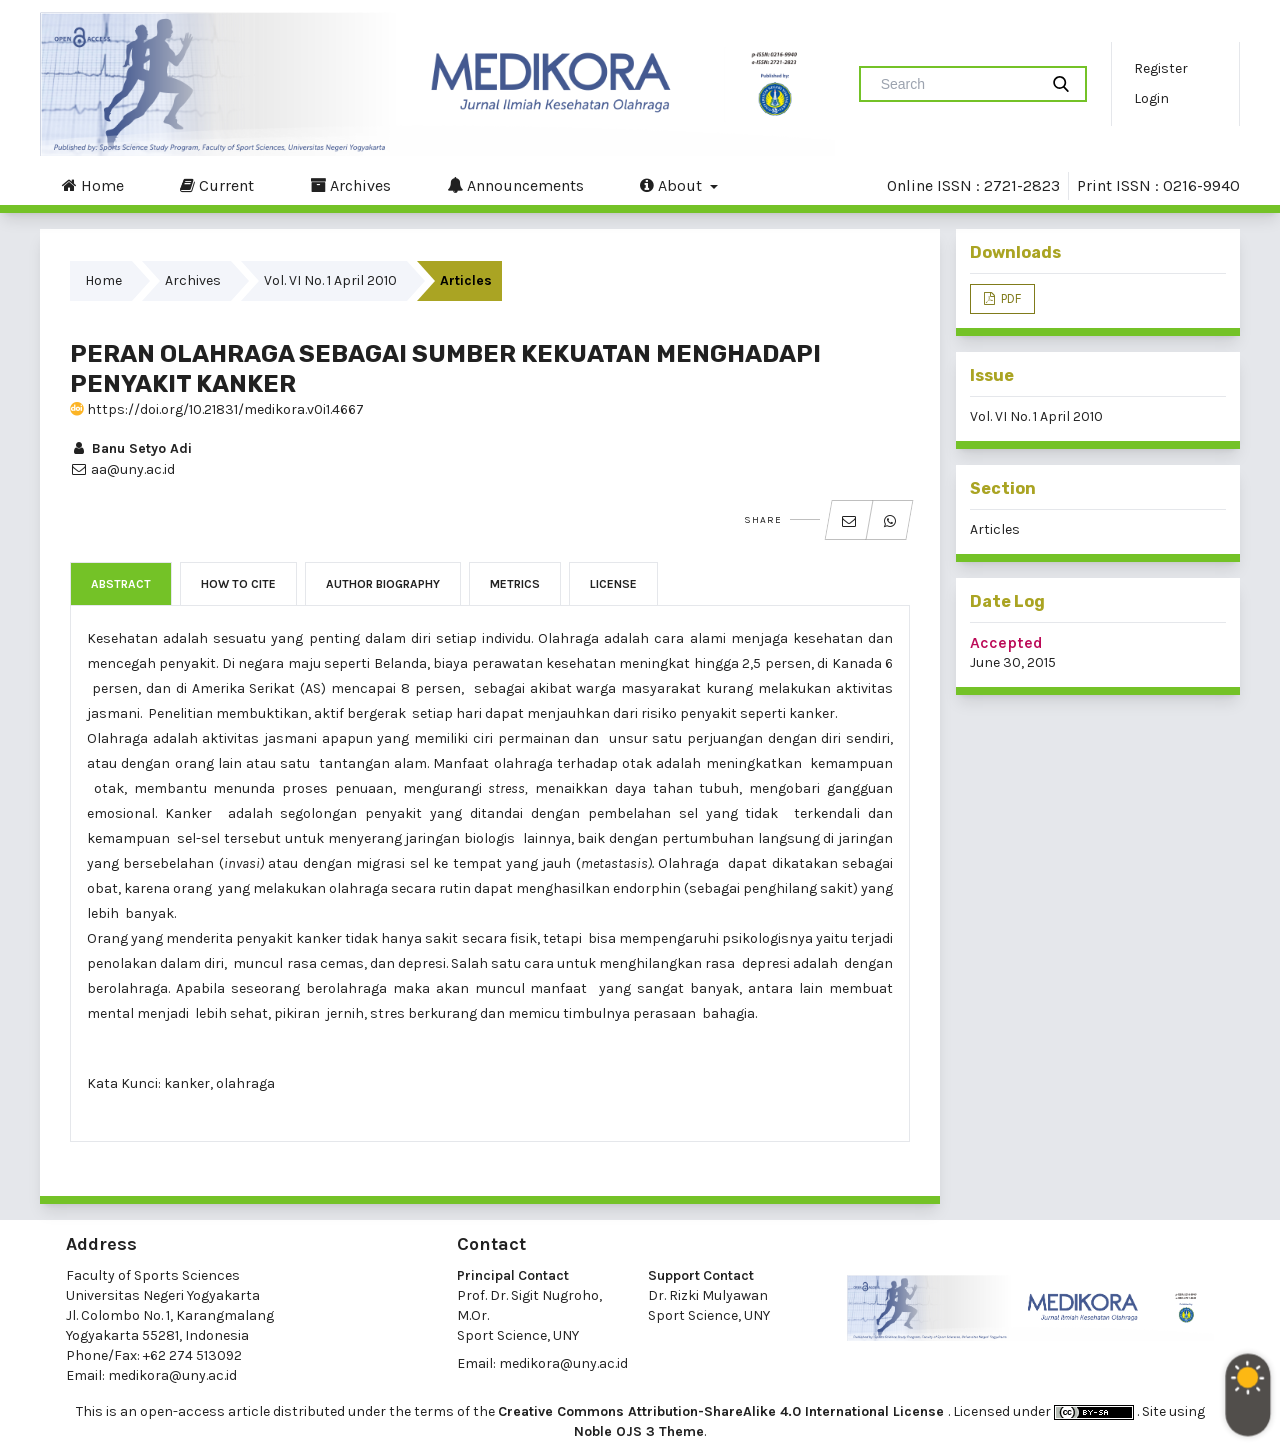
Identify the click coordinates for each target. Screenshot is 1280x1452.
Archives (350, 185)
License (613, 584)
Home (93, 185)
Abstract (121, 584)
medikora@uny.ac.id (172, 1375)
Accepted (1006, 642)
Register (1161, 68)
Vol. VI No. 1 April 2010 (330, 280)
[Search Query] (957, 84)
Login (1151, 98)
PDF (1009, 298)
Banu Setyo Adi (131, 448)
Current (217, 185)
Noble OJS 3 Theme (639, 1431)
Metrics (515, 584)
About (673, 185)
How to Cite (238, 584)
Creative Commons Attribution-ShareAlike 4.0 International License (723, 1411)
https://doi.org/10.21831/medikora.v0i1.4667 (217, 409)
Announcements (515, 185)
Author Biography (383, 584)
